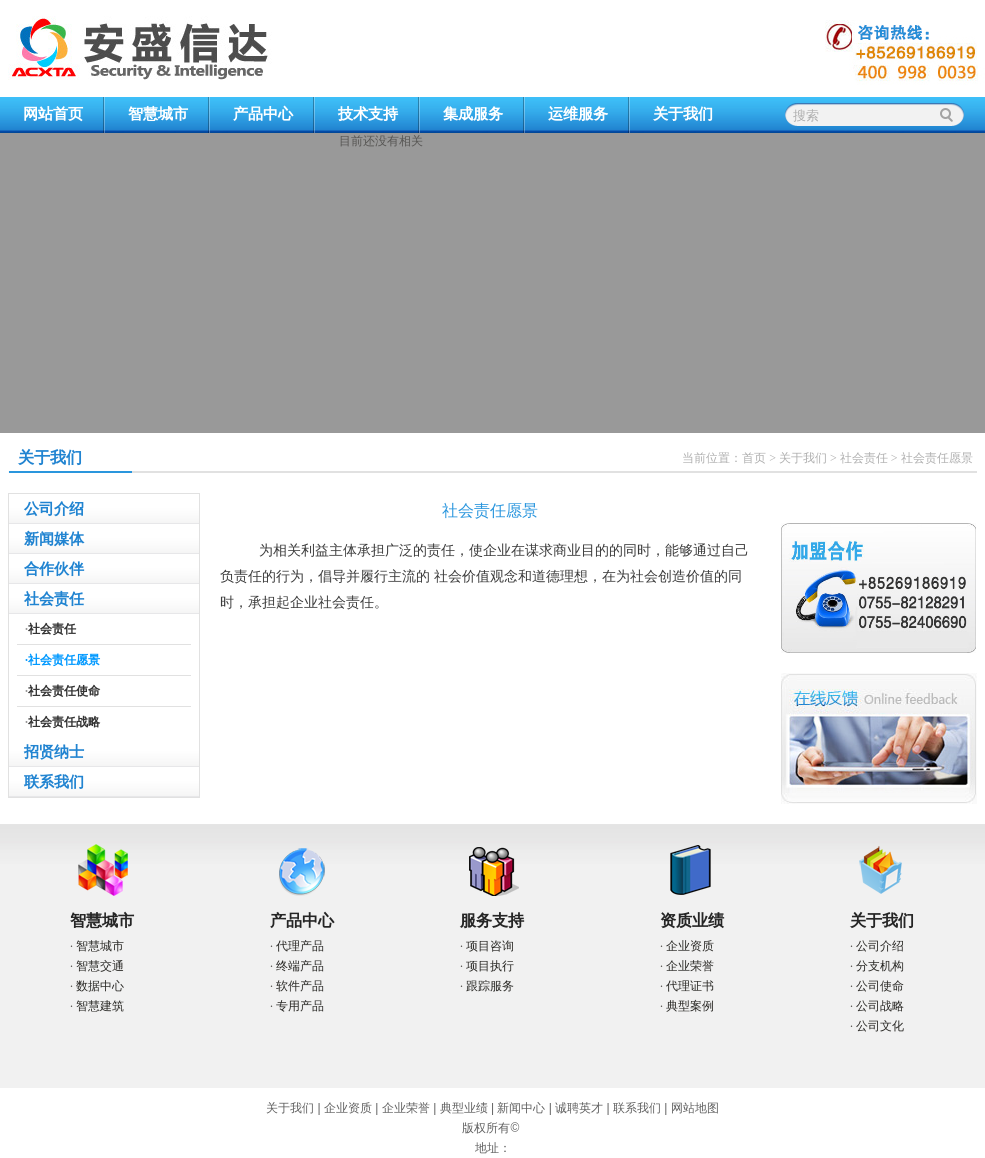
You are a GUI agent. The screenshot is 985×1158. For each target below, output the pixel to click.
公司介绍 (54, 509)
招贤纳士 (54, 752)
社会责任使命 (64, 691)
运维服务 (578, 114)
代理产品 (300, 946)
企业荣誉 (690, 966)
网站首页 (53, 114)
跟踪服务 (490, 986)
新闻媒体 (54, 539)
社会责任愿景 (937, 458)
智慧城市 (158, 114)
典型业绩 (464, 1108)
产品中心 (263, 114)
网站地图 (695, 1108)
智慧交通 (100, 966)
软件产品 (300, 986)
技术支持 (368, 114)
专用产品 (300, 1006)
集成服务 (473, 114)
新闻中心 (521, 1108)
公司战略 (880, 1006)
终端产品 (300, 966)
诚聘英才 (579, 1108)
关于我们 (683, 114)
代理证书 (690, 986)
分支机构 (880, 966)
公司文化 (880, 1026)
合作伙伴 (54, 569)
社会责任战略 (64, 722)
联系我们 (54, 782)
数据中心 (100, 986)
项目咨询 (490, 946)
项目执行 (490, 966)
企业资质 (690, 946)
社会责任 (864, 458)
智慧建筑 (100, 1006)
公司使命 (880, 986)
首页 (754, 458)
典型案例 (690, 1006)
